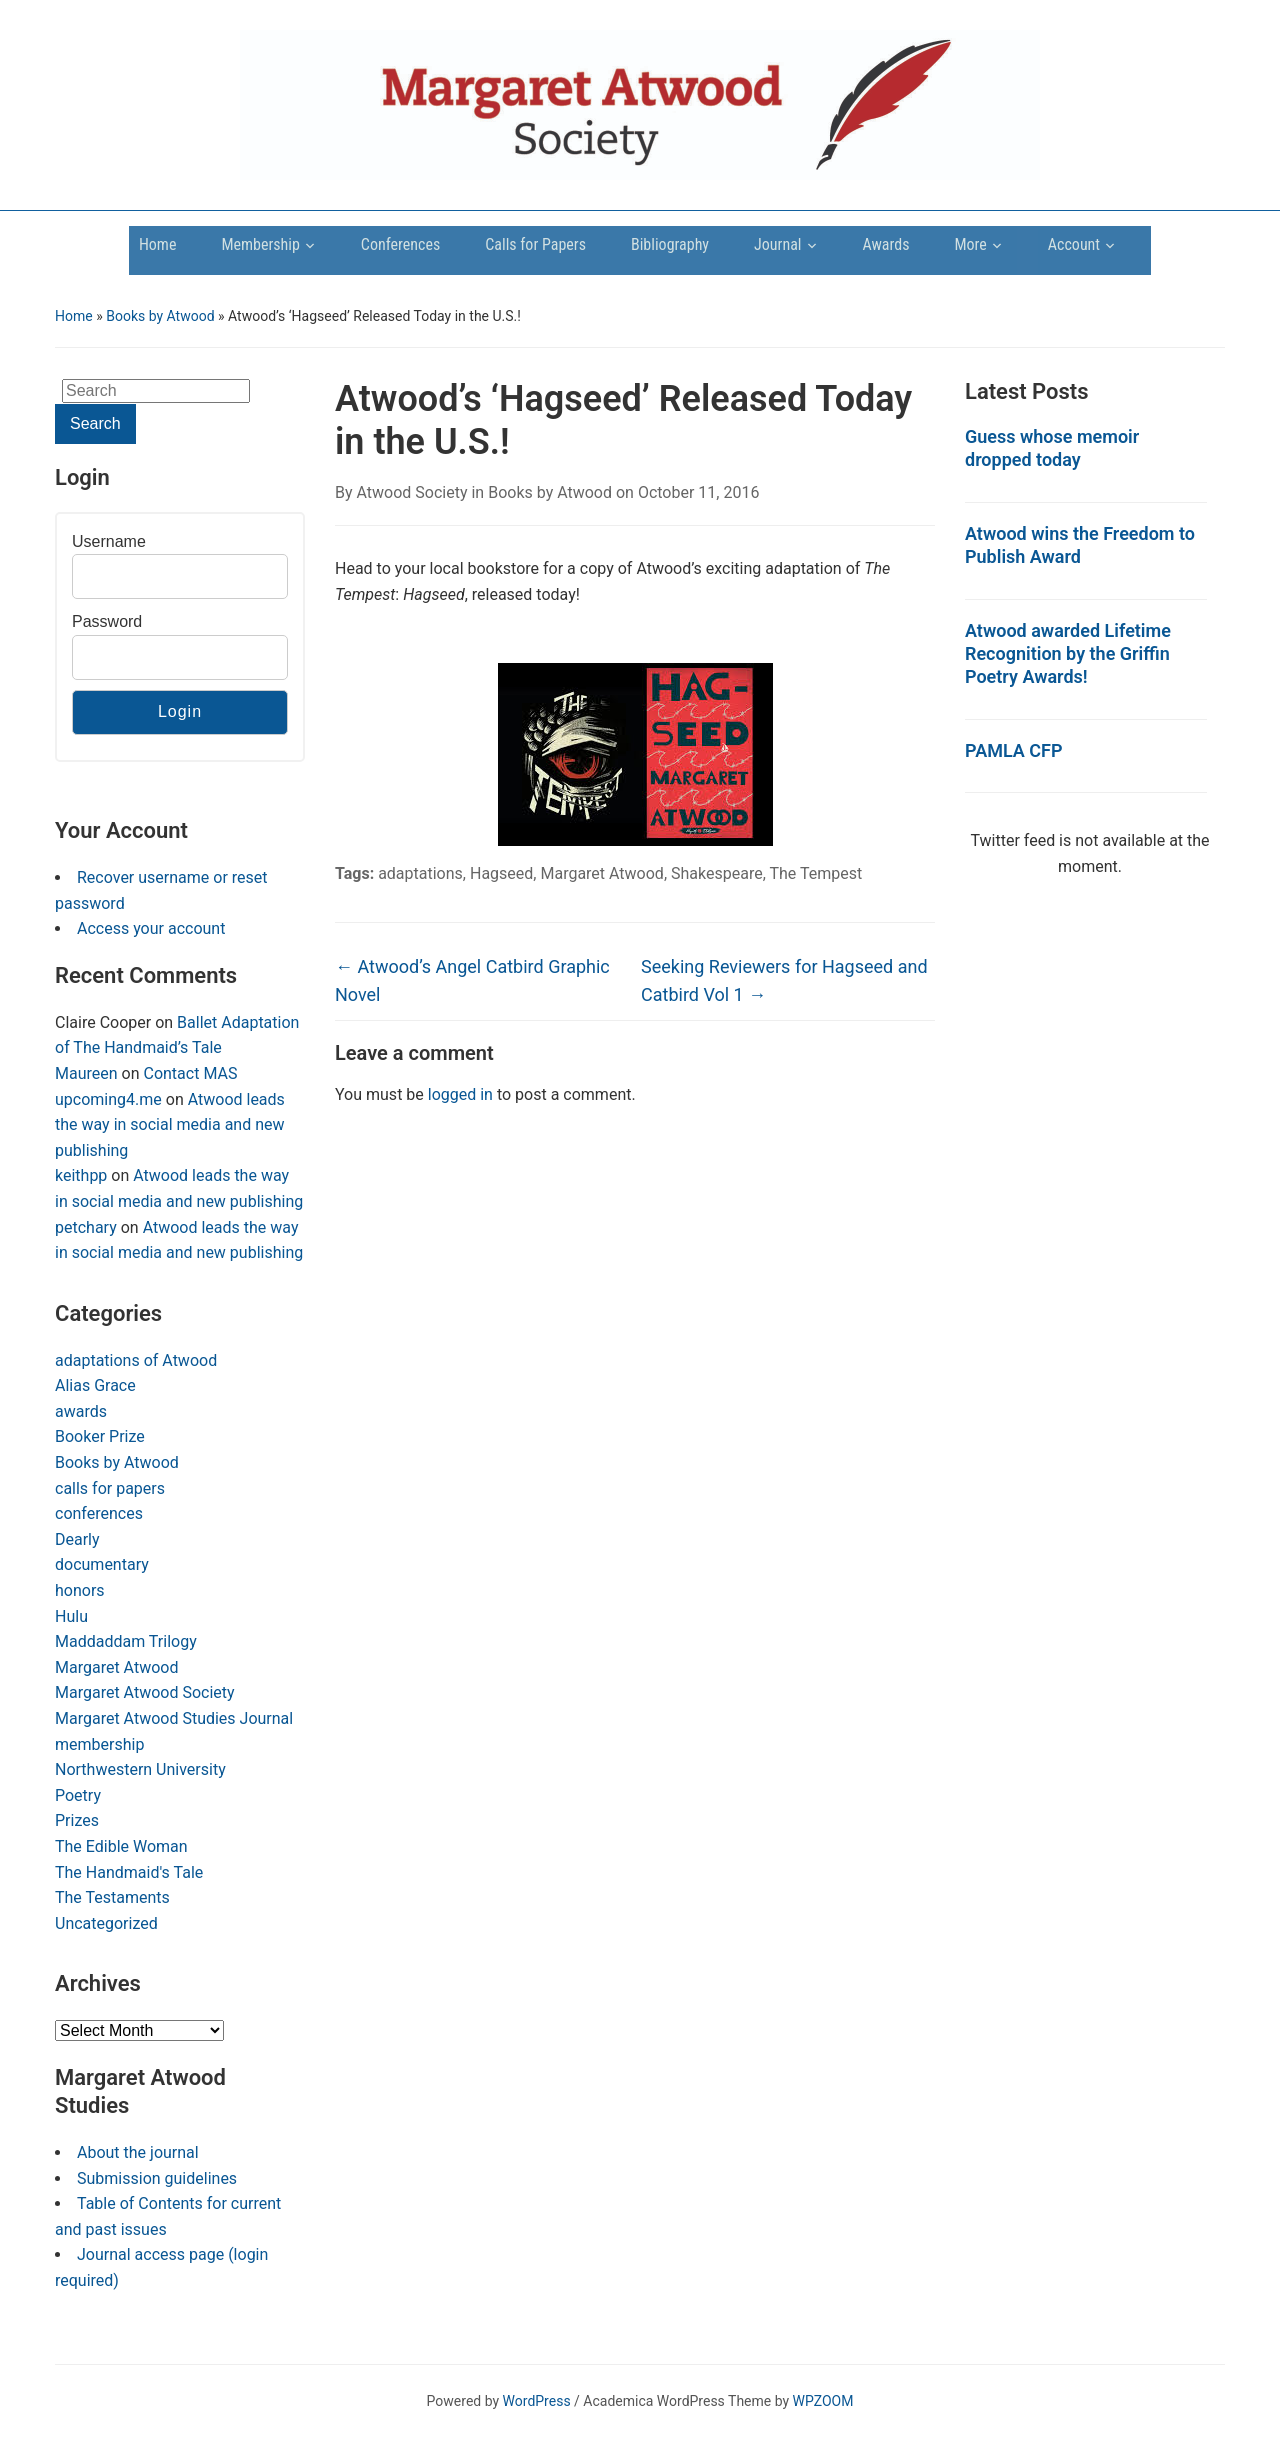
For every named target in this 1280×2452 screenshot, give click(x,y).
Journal (777, 244)
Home (158, 244)
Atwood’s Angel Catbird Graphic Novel (472, 981)
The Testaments (112, 1897)
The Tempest (815, 873)
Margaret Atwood (116, 1667)
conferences (99, 1513)
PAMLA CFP (1014, 750)
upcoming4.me (108, 1099)
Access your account (151, 928)
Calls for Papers (535, 244)
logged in (460, 1094)
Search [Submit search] (95, 423)
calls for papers (110, 1488)
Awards (886, 244)
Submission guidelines (157, 2178)
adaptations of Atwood (136, 1360)
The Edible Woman (121, 1846)
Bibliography (670, 244)
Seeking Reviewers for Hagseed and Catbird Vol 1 (784, 981)
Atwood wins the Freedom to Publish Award (1080, 545)
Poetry (78, 1795)
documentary (102, 1564)
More (971, 244)
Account (1074, 244)
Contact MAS (190, 1073)
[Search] (156, 391)
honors (80, 1590)
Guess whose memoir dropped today (1052, 448)
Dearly (77, 1539)
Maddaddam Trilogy (126, 1641)
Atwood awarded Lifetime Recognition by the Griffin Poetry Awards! (1068, 653)
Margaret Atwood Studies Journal (174, 1718)
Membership (260, 244)
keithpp (81, 1175)
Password (107, 621)
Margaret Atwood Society (145, 1692)
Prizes (77, 1820)
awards (81, 1411)
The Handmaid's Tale (129, 1872)
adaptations (420, 873)
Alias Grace (95, 1385)
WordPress (537, 2401)
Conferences (400, 244)
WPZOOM (823, 2401)
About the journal (138, 2152)
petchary (86, 1227)
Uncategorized (106, 1923)
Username (109, 541)
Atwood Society (412, 492)
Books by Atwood (160, 316)
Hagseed (501, 873)
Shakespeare (717, 873)
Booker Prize (100, 1436)
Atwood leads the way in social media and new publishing (170, 1125)
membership (99, 1744)
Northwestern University (140, 1769)
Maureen (86, 1073)
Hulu (71, 1616)
